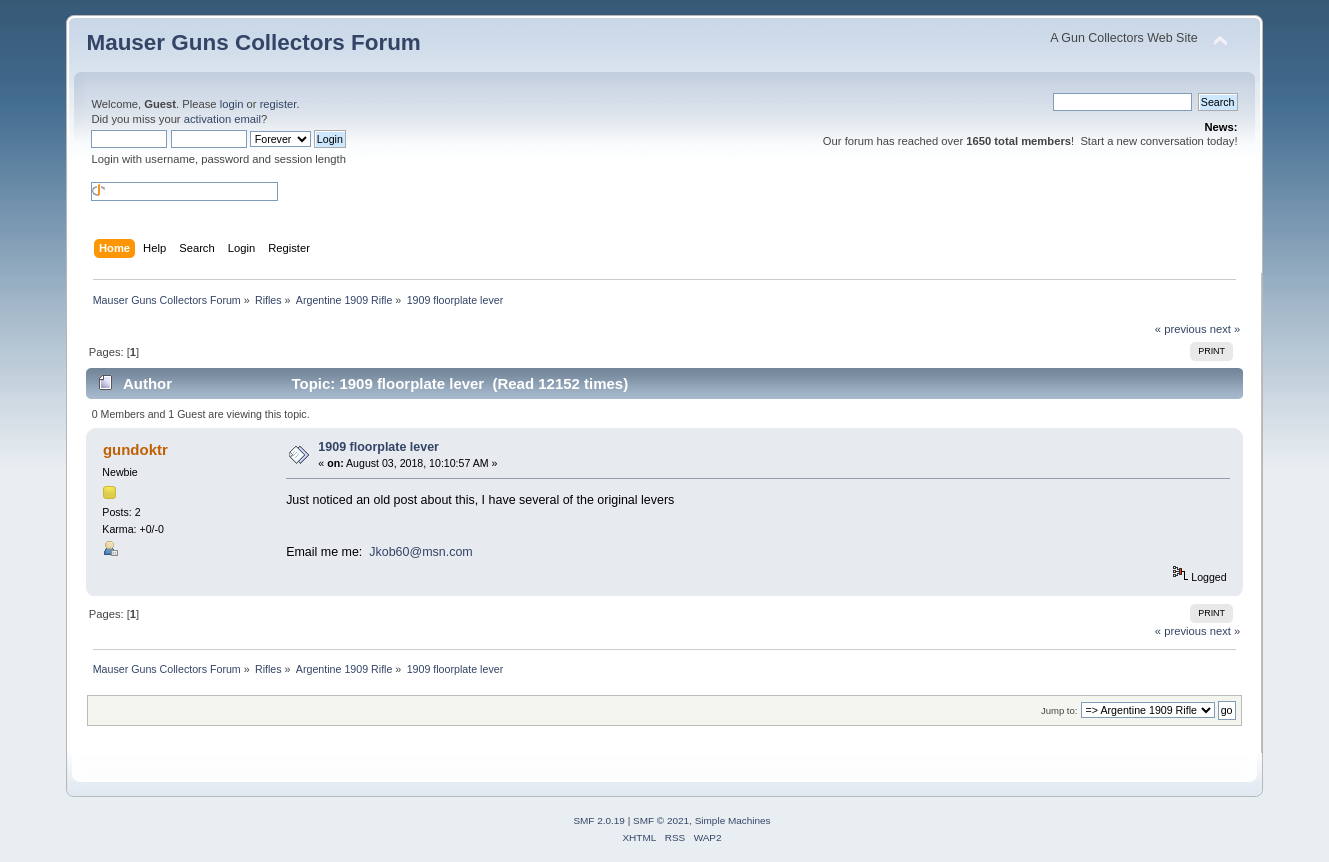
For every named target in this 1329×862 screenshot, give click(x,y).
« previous (1181, 329)
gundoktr (135, 449)
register (278, 104)
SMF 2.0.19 (599, 820)
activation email (222, 119)
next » (1225, 329)
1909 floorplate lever (378, 447)
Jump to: (1059, 710)
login (232, 104)
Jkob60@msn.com (420, 552)
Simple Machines (733, 820)
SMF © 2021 (661, 820)
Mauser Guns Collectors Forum (253, 42)
